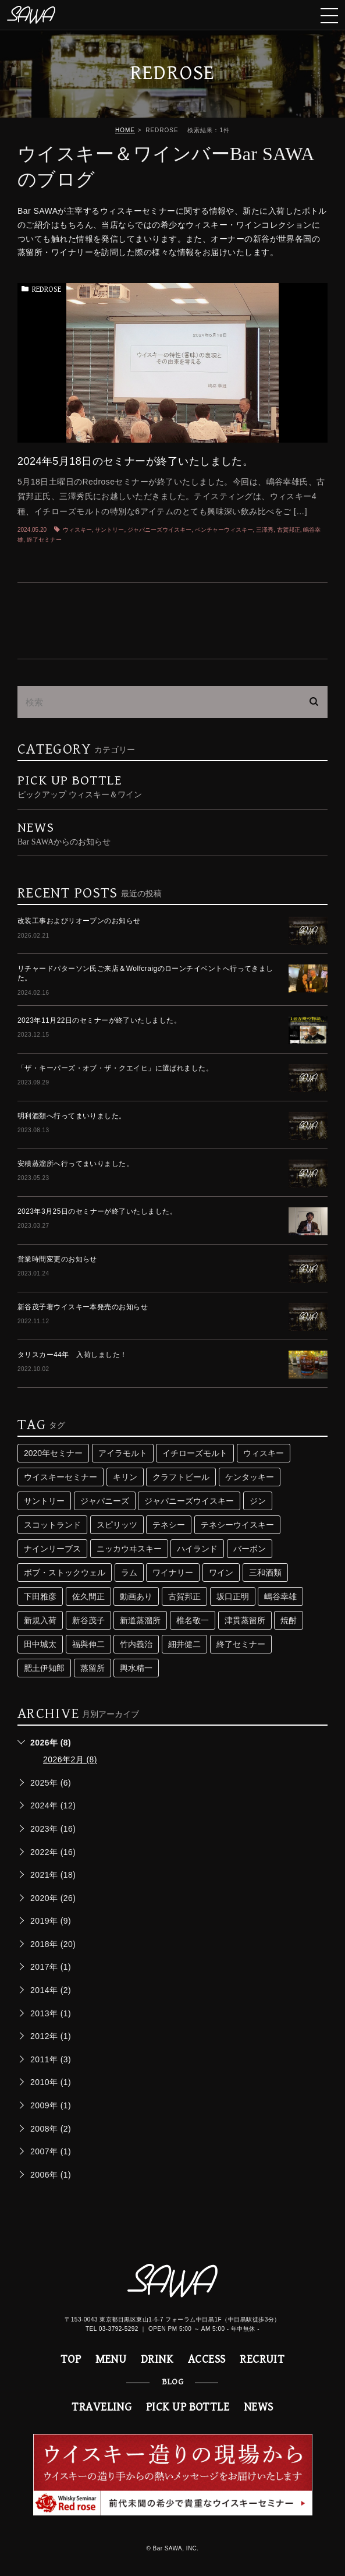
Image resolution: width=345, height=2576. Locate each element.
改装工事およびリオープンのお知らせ (79, 921)
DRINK (157, 2359)
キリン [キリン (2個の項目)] (125, 1477)
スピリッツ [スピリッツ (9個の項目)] (117, 1524)
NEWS (258, 2407)
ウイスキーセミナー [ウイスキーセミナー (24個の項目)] (60, 1477)
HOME (125, 130)
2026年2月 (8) (70, 1759)
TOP (71, 2359)
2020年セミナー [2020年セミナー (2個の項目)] (53, 1453)
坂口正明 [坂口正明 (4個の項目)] (232, 1596)
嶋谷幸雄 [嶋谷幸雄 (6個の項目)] (280, 1596)
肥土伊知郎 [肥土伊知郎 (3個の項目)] (44, 1668)
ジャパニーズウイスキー (159, 529)
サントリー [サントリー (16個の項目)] (44, 1501)
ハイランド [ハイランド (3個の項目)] (197, 1548)
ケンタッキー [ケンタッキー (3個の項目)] (249, 1477)
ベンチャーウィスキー (224, 529)
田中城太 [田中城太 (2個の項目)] (40, 1644)
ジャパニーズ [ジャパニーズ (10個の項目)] (104, 1501)
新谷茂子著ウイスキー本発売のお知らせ (82, 1307)
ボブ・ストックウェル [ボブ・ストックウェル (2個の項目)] (64, 1572)
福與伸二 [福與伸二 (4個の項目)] (88, 1644)
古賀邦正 (288, 529)
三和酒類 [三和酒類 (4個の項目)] (265, 1572)
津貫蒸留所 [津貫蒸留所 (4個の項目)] (245, 1620)
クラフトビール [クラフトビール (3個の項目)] (180, 1477)
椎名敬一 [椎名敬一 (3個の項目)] (192, 1620)
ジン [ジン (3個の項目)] (258, 1501)
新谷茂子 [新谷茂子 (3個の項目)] (88, 1620)
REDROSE (46, 289)
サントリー (109, 529)
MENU (111, 2359)
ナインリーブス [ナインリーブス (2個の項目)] (52, 1548)
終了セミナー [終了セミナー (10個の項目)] (240, 1644)
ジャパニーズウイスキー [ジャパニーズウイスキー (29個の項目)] (189, 1501)
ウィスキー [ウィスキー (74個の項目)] (263, 1453)
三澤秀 (264, 529)
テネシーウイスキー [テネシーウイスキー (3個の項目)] (237, 1524)
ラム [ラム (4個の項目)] (129, 1572)
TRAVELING (101, 2407)
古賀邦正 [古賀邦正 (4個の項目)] (184, 1596)
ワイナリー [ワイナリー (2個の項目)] (172, 1572)
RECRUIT (262, 2359)
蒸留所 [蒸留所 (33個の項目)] (92, 1668)
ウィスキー (77, 529)
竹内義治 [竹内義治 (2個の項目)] (136, 1644)
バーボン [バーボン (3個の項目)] (249, 1548)
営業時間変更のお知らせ (57, 1259)
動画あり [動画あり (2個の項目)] (136, 1596)
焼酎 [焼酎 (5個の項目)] (288, 1620)
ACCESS (207, 2359)
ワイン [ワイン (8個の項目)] (221, 1572)
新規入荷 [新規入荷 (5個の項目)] (40, 1620)
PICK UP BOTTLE (187, 2407)
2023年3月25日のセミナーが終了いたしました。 (97, 1211)
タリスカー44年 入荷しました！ (72, 1355)
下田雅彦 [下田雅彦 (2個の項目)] (40, 1596)
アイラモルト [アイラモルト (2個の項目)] (122, 1453)
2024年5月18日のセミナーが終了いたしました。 (135, 461)
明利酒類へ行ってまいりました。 (71, 1116)
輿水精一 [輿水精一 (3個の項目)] (136, 1668)
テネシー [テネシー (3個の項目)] (168, 1524)
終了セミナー (44, 539)
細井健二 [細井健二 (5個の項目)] (184, 1644)
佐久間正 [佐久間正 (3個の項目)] (88, 1596)
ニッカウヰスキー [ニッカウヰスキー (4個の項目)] (129, 1548)
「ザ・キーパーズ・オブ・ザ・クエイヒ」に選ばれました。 (115, 1068)
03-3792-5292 (118, 2329)
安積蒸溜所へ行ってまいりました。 (75, 1164)
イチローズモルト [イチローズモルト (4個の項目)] (194, 1453)
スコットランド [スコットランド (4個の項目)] (52, 1524)
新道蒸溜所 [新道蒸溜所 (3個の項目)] (140, 1620)
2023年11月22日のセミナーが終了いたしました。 (99, 1020)
